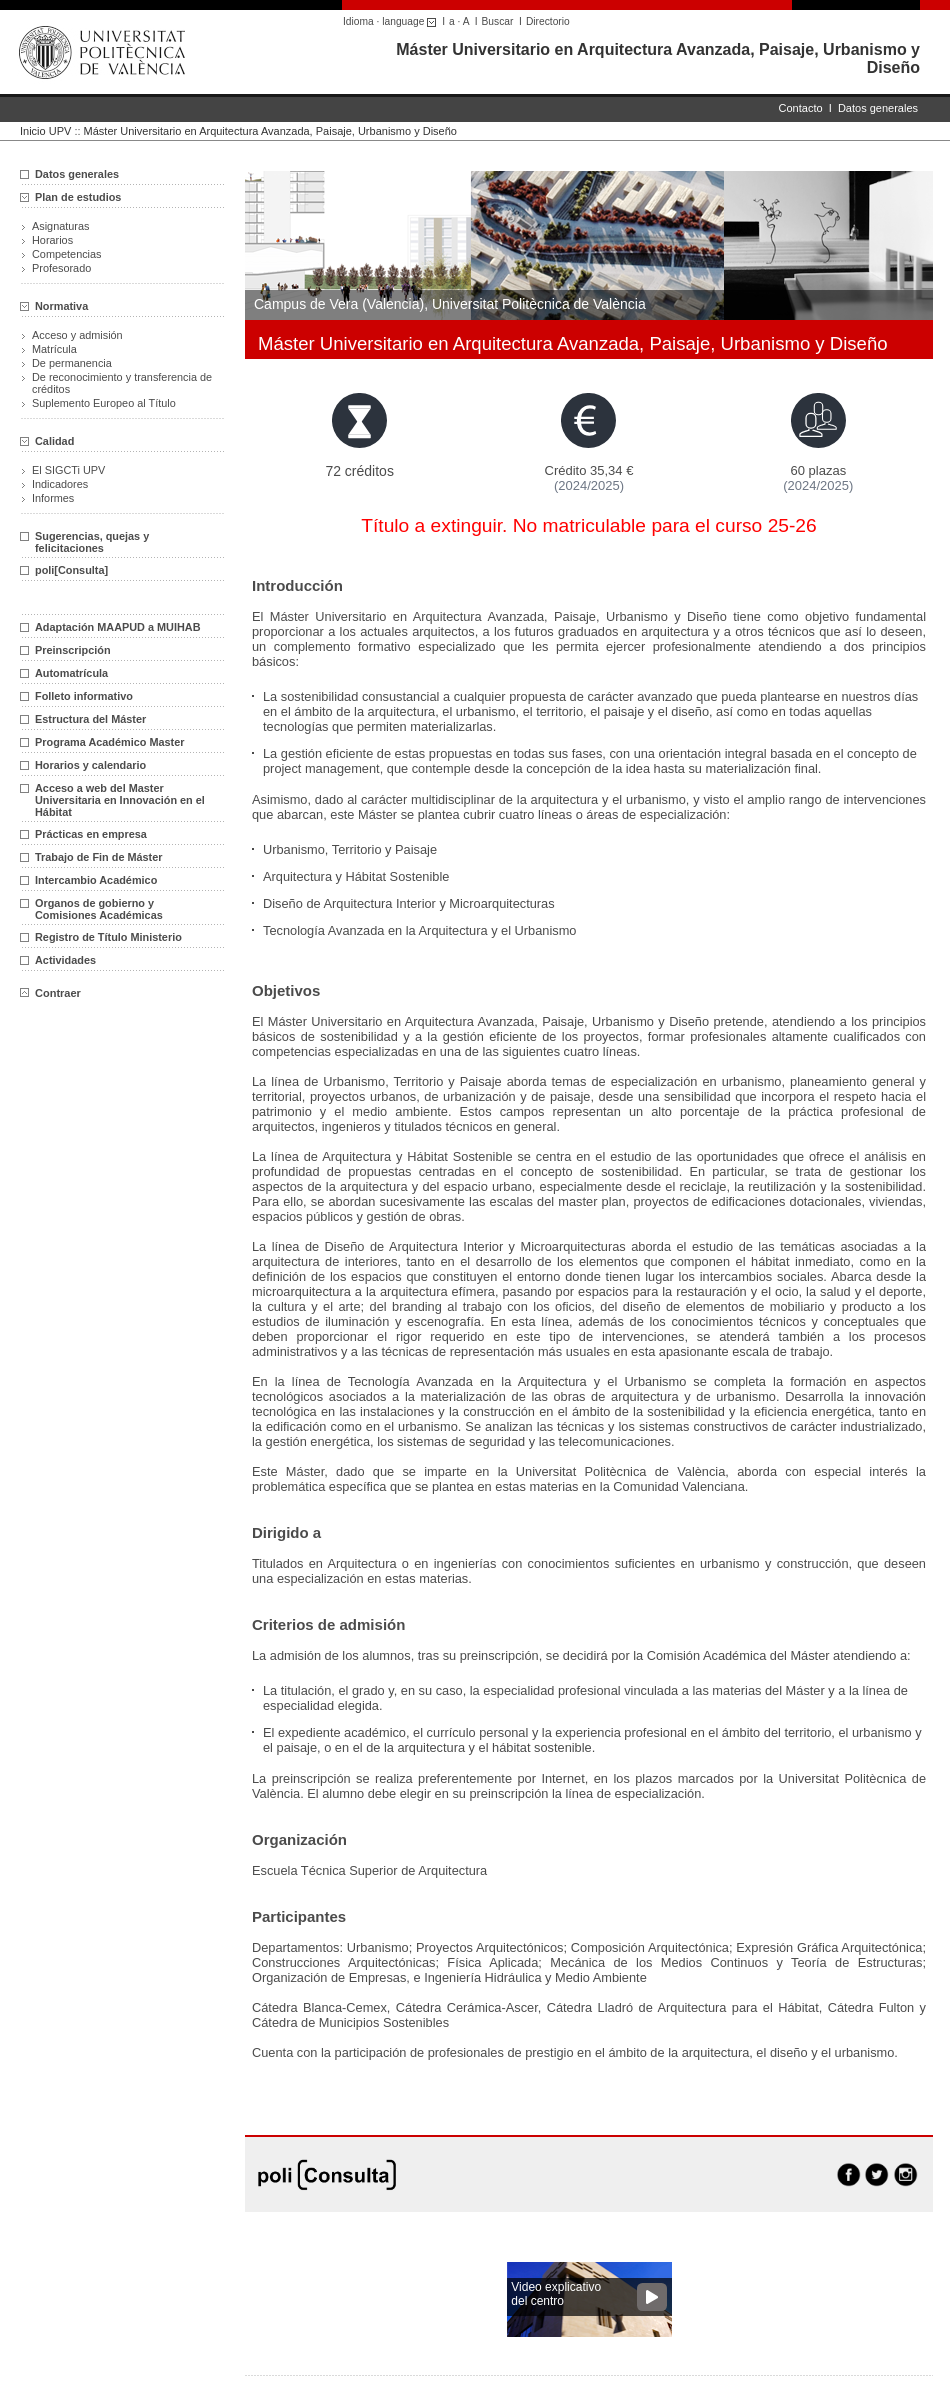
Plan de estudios (78, 197)
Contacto (801, 108)
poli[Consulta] (71, 570)
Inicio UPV (45, 131)
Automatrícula (71, 673)
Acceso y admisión (77, 335)
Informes (53, 498)
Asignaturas (60, 226)
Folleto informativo (84, 696)
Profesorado (61, 268)
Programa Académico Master (110, 742)
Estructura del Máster (90, 719)
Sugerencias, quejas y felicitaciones (92, 542)
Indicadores (60, 484)
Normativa (61, 306)
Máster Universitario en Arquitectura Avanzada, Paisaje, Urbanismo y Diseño (270, 131)
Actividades (65, 960)
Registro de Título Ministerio (108, 937)
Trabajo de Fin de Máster (99, 857)
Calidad (54, 441)
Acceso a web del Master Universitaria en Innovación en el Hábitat (120, 800)
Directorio (548, 21)
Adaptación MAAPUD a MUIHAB (118, 627)
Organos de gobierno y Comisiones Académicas (99, 909)
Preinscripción (73, 650)
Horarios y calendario (90, 765)
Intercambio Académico (96, 880)
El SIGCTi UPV (68, 470)
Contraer (50, 993)
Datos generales (878, 108)
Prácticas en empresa (91, 834)
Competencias (67, 254)
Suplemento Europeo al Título (104, 403)
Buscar (498, 21)
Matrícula (54, 349)
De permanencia (72, 363)
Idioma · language (392, 21)
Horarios (52, 240)
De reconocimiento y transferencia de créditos (122, 383)
